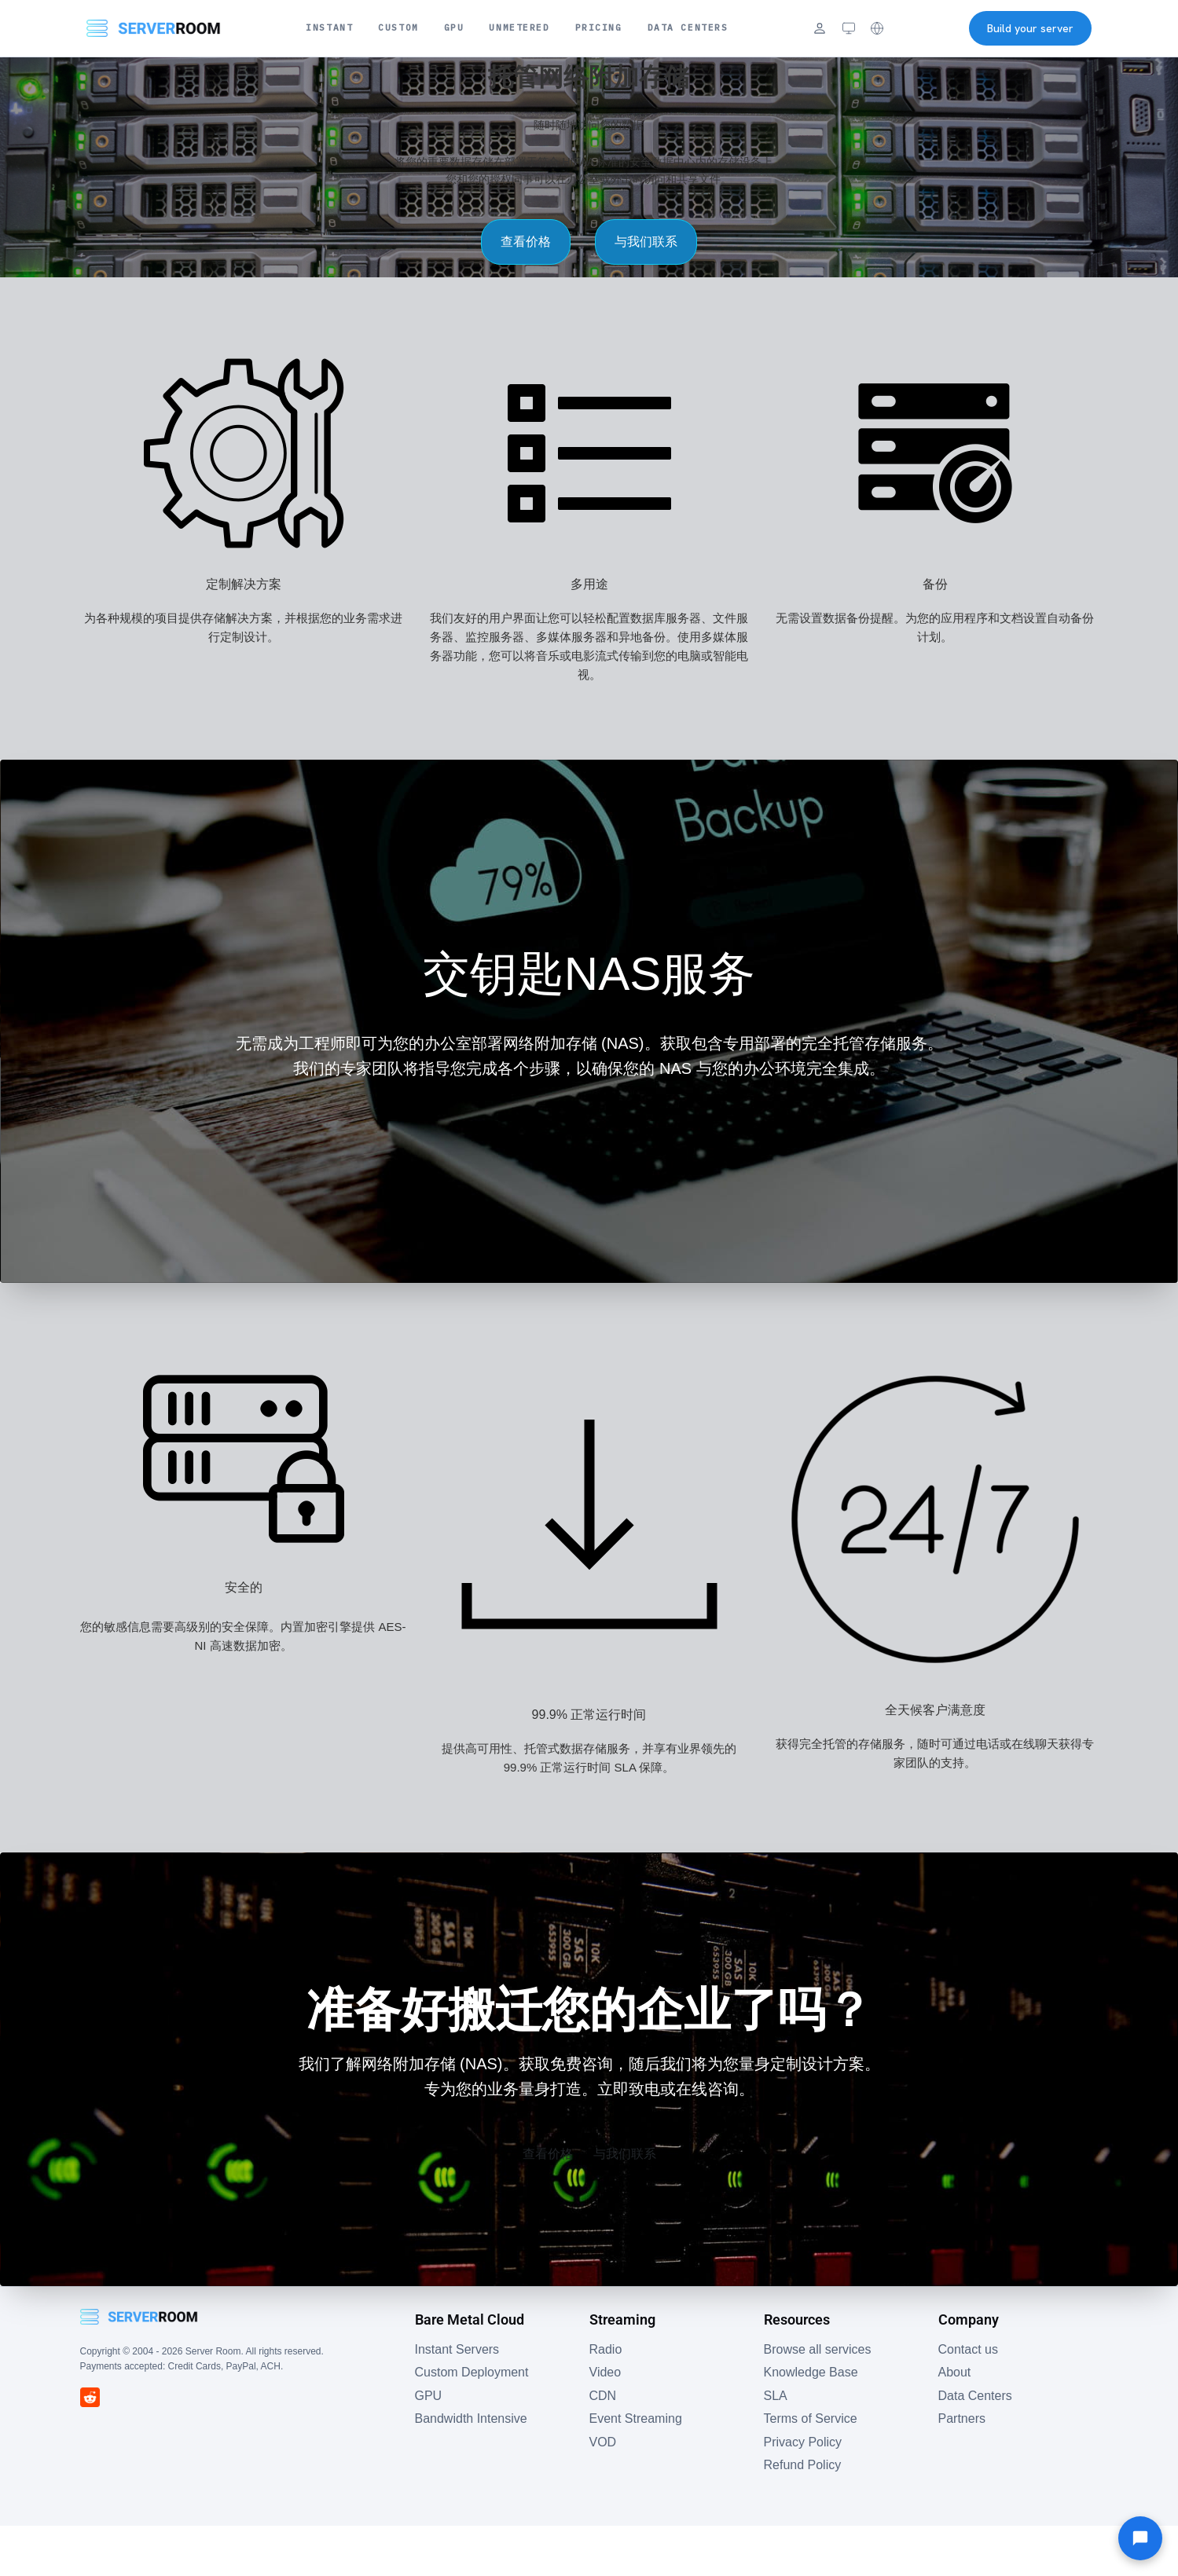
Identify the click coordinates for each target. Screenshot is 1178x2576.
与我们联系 (671, 266)
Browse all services (816, 2399)
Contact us (968, 2399)
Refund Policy (802, 2515)
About (954, 2422)
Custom (398, 27)
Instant (329, 27)
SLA (775, 2446)
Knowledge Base (810, 2422)
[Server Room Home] (154, 28)
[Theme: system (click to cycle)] (849, 28)
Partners (961, 2468)
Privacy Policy (803, 2492)
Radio (605, 2399)
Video (605, 2422)
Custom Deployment (471, 2422)
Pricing (598, 27)
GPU (454, 27)
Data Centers (688, 27)
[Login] (820, 28)
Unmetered (519, 27)
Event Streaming (635, 2468)
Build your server (1030, 28)
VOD (602, 2492)
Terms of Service (810, 2468)
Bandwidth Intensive (471, 2468)
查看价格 (500, 266)
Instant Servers (456, 2399)
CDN (602, 2446)
